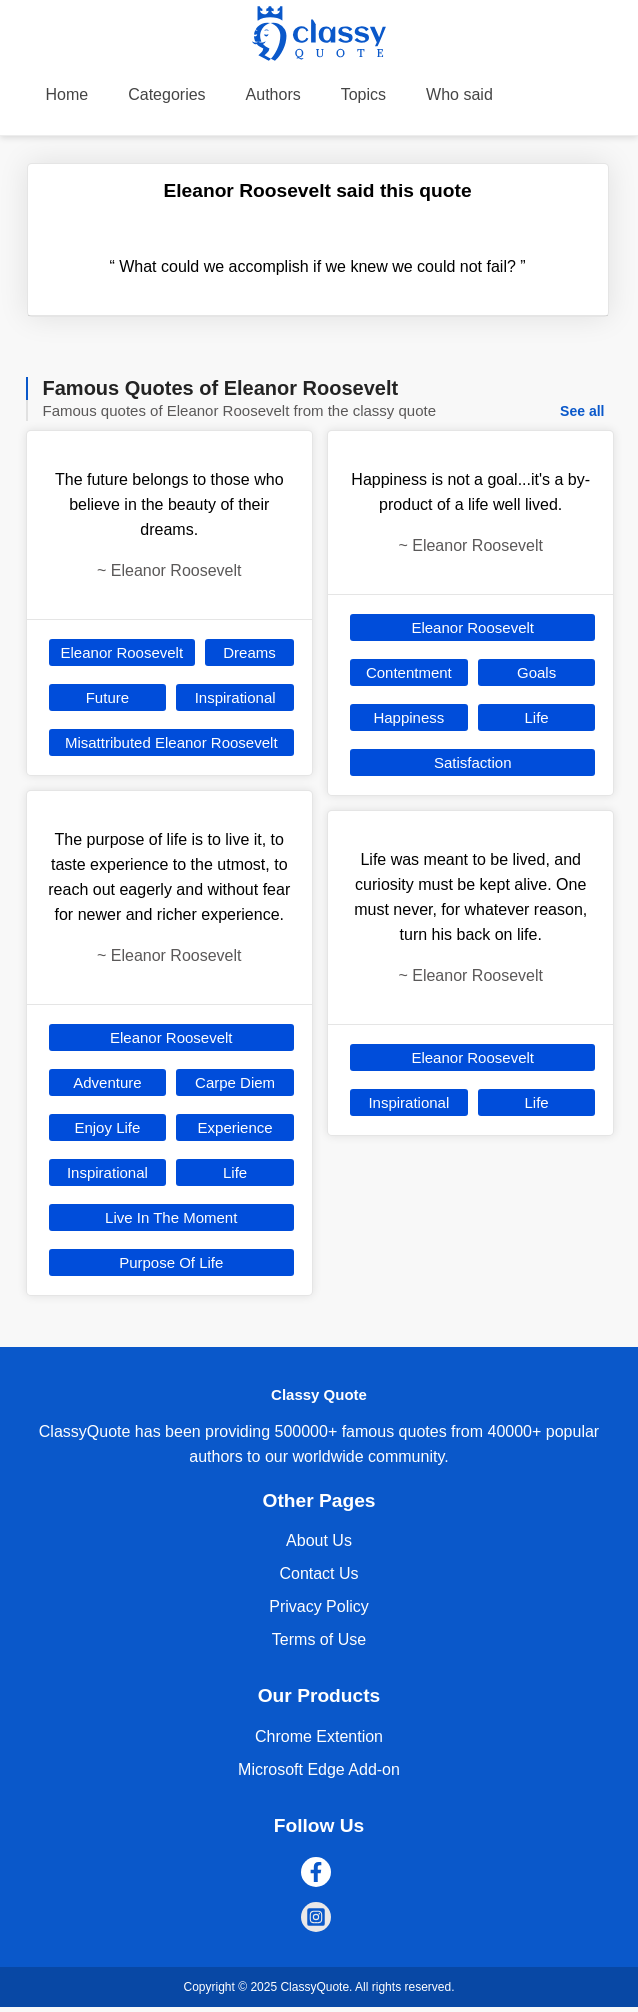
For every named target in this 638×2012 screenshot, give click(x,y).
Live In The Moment (171, 1217)
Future (107, 697)
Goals (536, 672)
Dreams (249, 652)
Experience (235, 1127)
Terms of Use (319, 1639)
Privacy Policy (319, 1606)
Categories (166, 94)
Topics (363, 94)
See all (582, 411)
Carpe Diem (235, 1082)
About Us (319, 1540)
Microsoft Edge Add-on (319, 1769)
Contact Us (318, 1573)
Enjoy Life (107, 1127)
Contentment (409, 672)
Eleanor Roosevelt (122, 652)
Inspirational (235, 697)
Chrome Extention (319, 1736)
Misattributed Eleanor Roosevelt (171, 742)
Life (235, 1172)
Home (67, 94)
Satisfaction (473, 762)
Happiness (408, 717)
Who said (459, 94)
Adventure (107, 1082)
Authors (273, 94)
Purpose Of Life (171, 1262)
